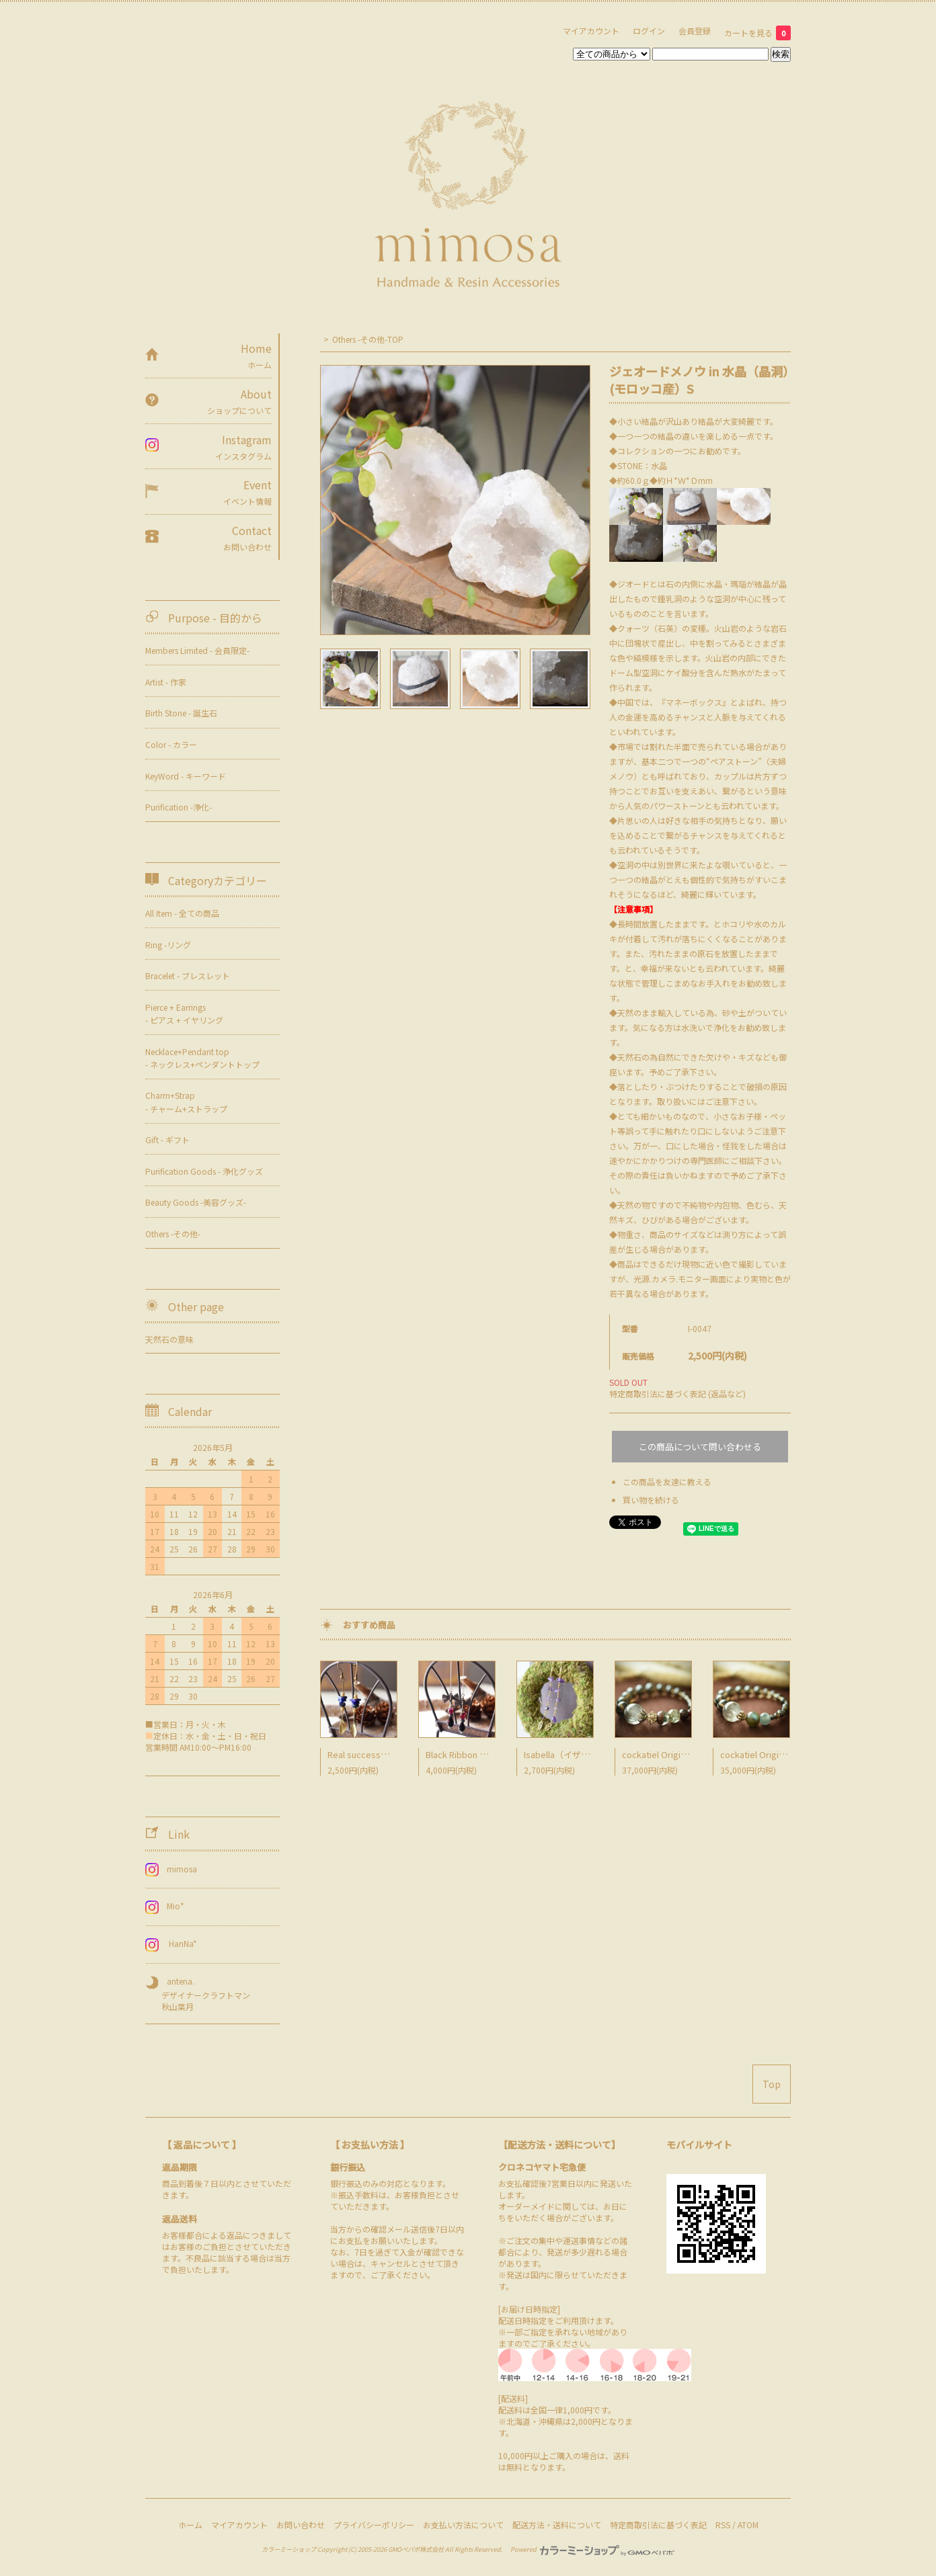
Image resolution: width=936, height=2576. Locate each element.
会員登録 (694, 30)
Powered (592, 2549)
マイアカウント (591, 30)
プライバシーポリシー (374, 2524)
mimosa (175, 1868)
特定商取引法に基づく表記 (658, 2524)
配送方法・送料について (556, 2524)
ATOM (748, 2524)
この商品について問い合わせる (700, 1446)
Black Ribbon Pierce (466, 1754)
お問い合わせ (300, 2524)
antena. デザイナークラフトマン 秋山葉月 (197, 1993)
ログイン (649, 30)
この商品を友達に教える (667, 1481)
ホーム (190, 2524)
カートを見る (757, 32)
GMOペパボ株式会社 (416, 2549)
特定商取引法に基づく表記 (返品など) (677, 1393)
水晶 (659, 465)
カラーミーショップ (289, 2549)
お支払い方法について (463, 2524)
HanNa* (175, 1943)
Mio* (168, 1905)
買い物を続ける (651, 1499)
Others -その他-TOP (367, 339)
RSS (722, 2524)
